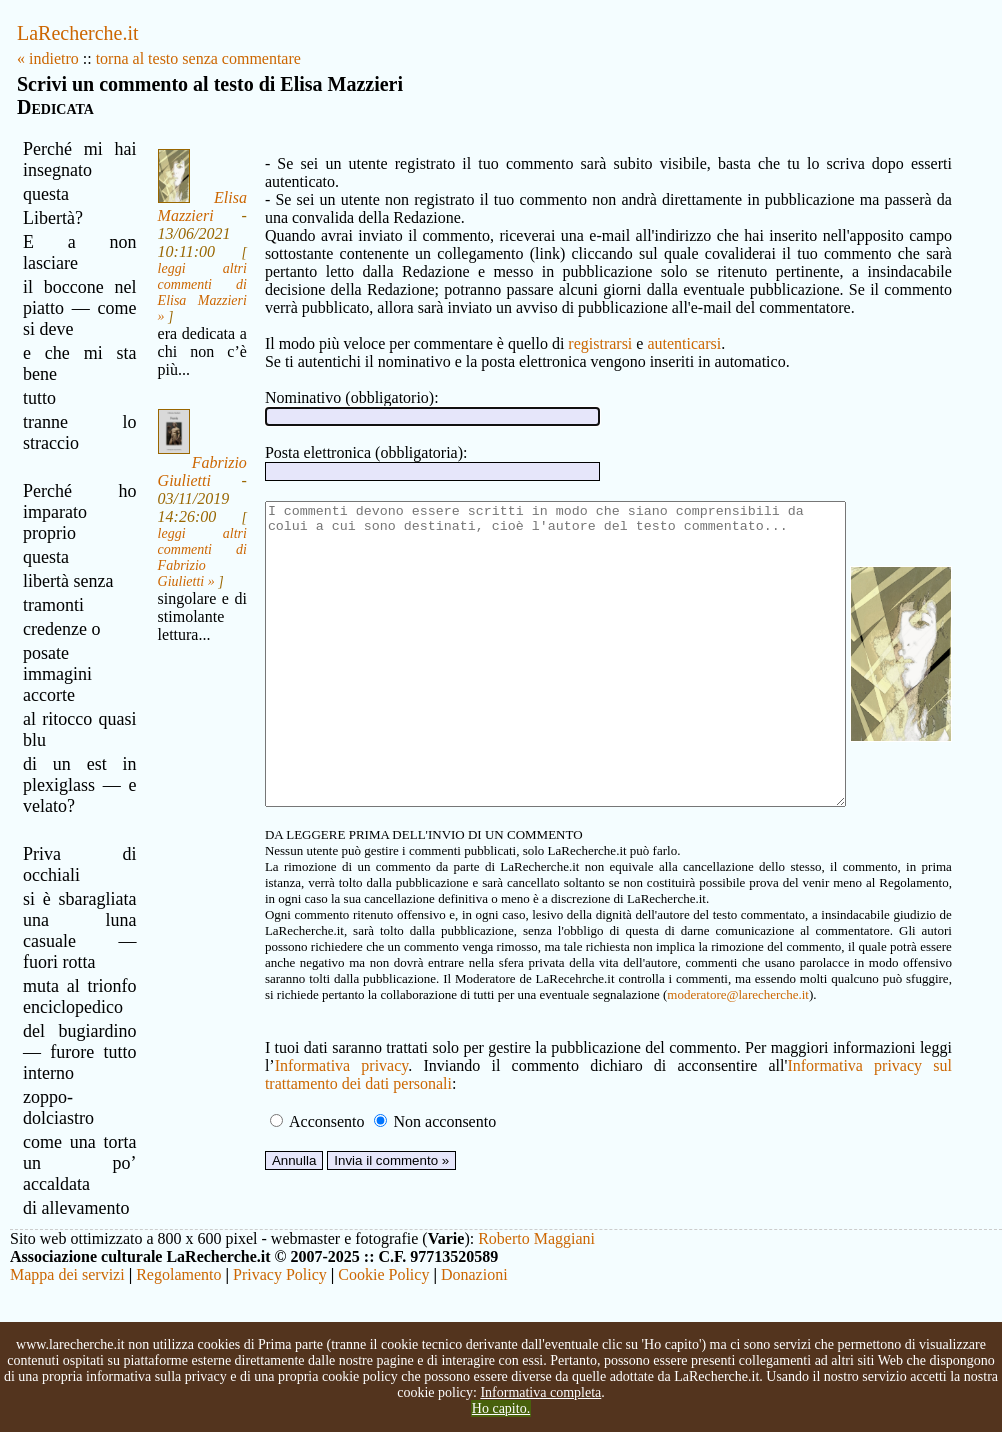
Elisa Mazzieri (180, 206)
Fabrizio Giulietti (180, 489)
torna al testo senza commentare (198, 58)
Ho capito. (501, 1408)
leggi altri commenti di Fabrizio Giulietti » (180, 575)
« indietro (48, 58)
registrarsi (570, 325)
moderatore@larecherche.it (381, 1036)
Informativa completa (540, 1392)
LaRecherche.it (78, 33)
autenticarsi (654, 325)
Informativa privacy (308, 1107)
